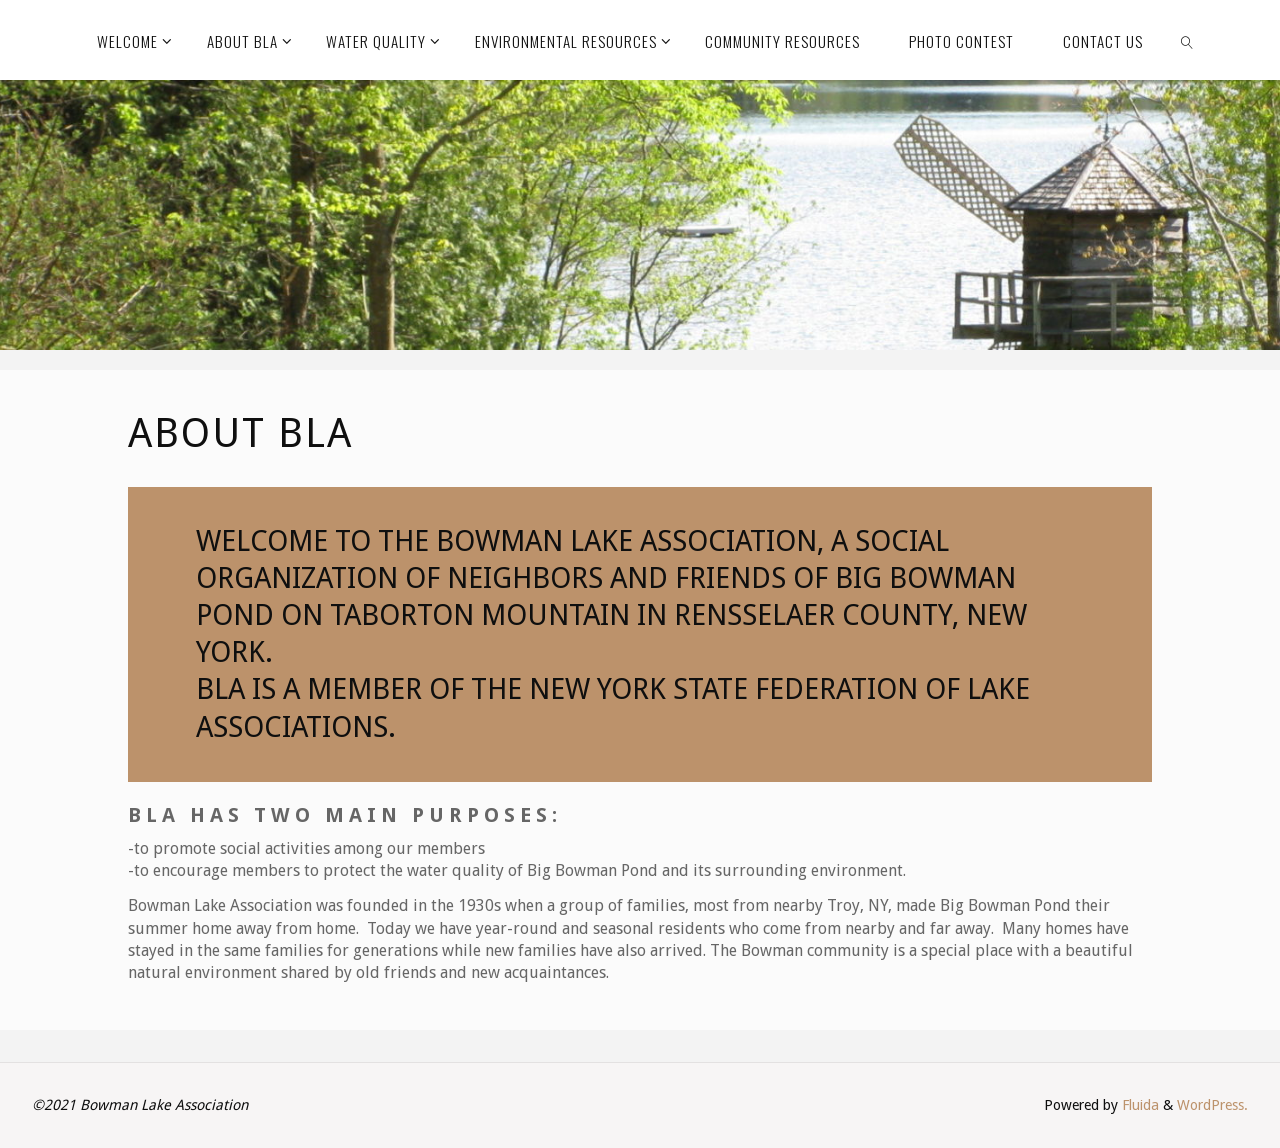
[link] (1187, 40)
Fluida (1138, 1105)
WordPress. (1212, 1105)
